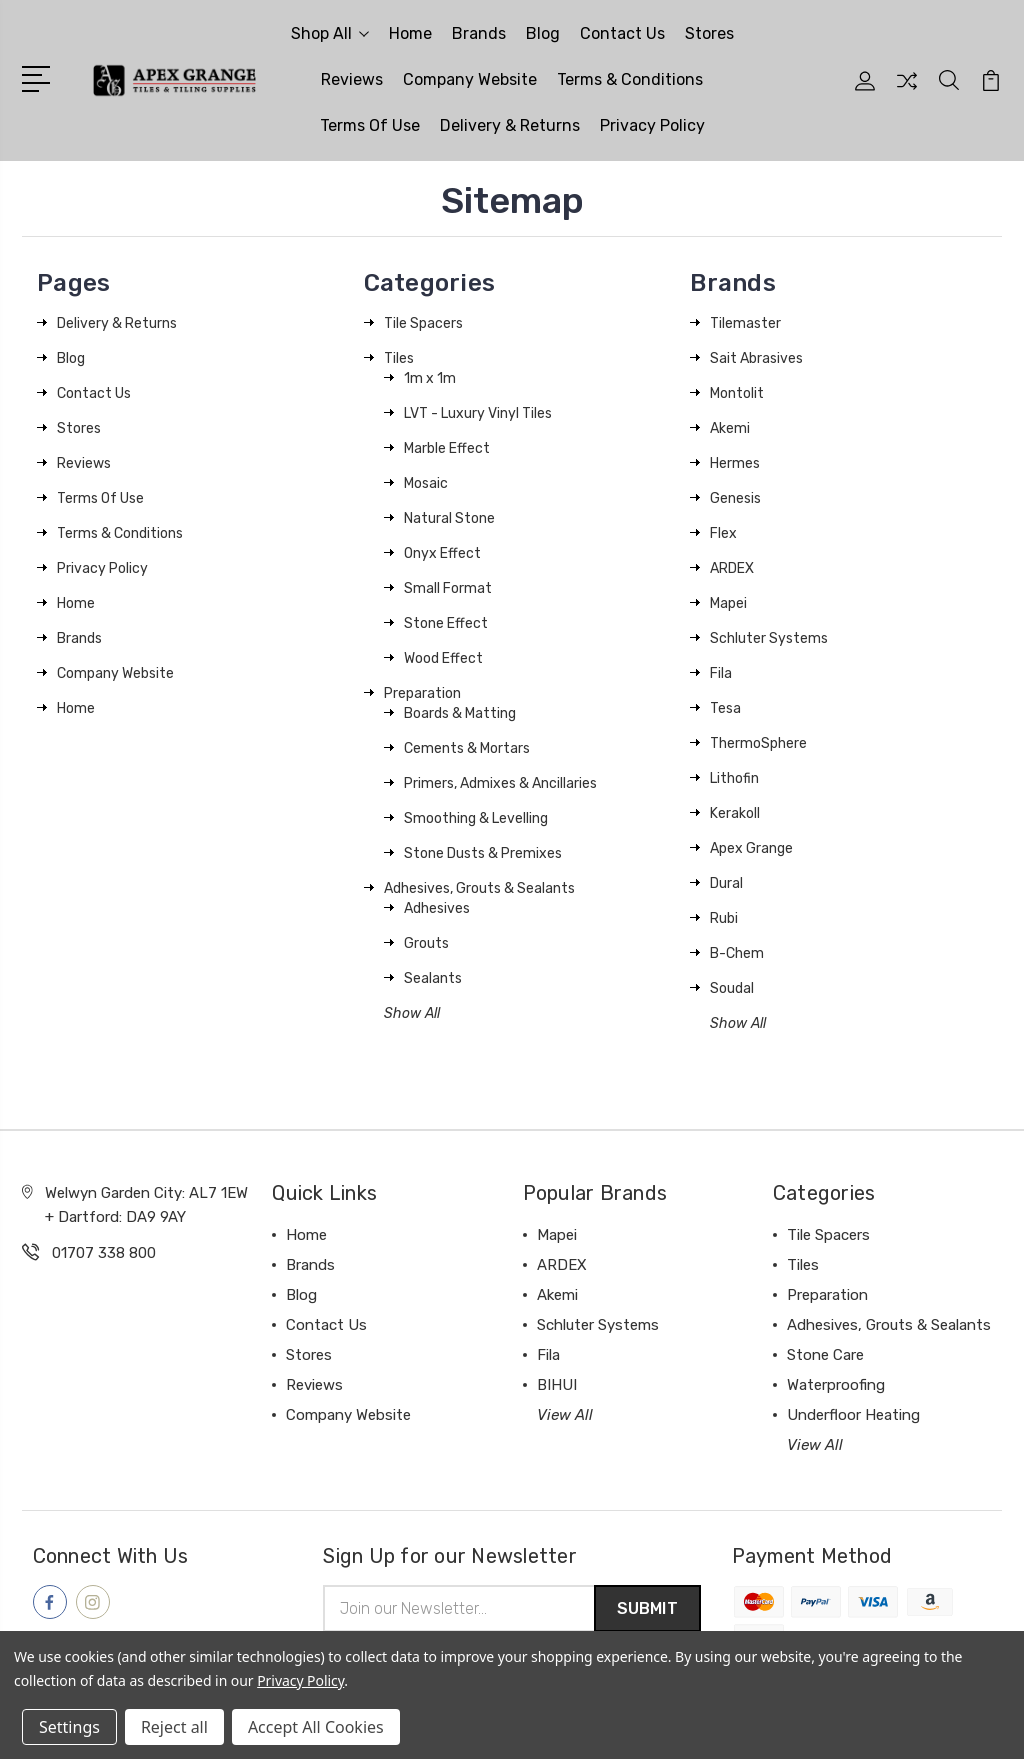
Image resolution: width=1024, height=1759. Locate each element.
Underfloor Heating (853, 1415)
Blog (543, 33)
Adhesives (437, 908)
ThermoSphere (758, 743)
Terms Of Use (370, 125)
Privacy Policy (652, 125)
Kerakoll (735, 813)
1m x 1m (430, 378)
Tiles (399, 358)
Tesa (725, 708)
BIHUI (557, 1385)
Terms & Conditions (630, 79)
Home (410, 33)
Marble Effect (447, 448)
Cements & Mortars (467, 748)
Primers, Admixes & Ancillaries (500, 783)
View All (565, 1415)
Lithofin (734, 778)
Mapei (728, 603)
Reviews (352, 79)
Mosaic (426, 483)
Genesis (735, 498)
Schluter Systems (769, 638)
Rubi (724, 918)
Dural (726, 883)
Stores (709, 33)
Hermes (735, 463)
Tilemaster (745, 323)
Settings (69, 1727)
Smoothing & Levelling (476, 818)
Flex (723, 533)
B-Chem (737, 953)
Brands (479, 33)
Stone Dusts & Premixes (483, 853)
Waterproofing (836, 1385)
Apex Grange (751, 848)
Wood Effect (443, 658)
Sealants (433, 978)
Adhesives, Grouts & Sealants (479, 888)
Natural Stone (449, 518)
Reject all (174, 1727)
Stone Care (825, 1355)
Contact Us (622, 33)
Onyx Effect (442, 553)
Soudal (732, 988)
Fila (721, 673)
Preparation (422, 693)
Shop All (330, 33)
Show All (412, 1013)
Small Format (448, 588)
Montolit (737, 393)
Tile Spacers (423, 323)
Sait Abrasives (756, 358)
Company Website (470, 79)
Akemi (730, 428)
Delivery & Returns (510, 125)
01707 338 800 (104, 1253)
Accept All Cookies (316, 1727)
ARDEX (732, 568)
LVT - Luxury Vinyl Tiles (478, 413)
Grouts (426, 943)
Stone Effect (446, 623)
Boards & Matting (460, 713)
